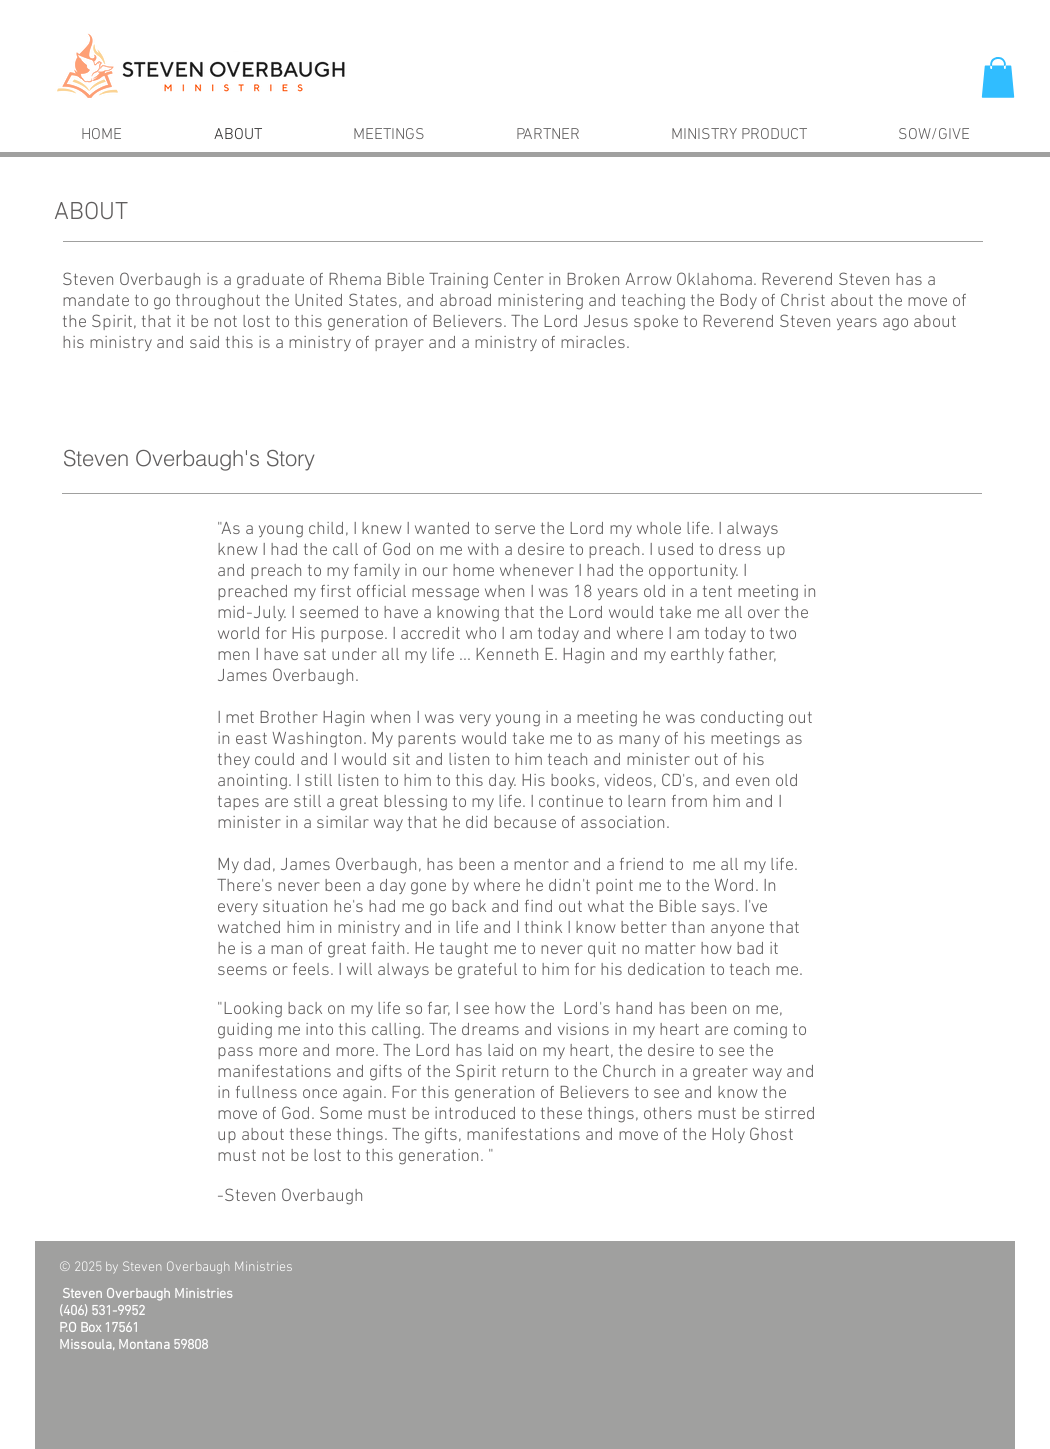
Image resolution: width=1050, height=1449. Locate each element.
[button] (998, 77)
